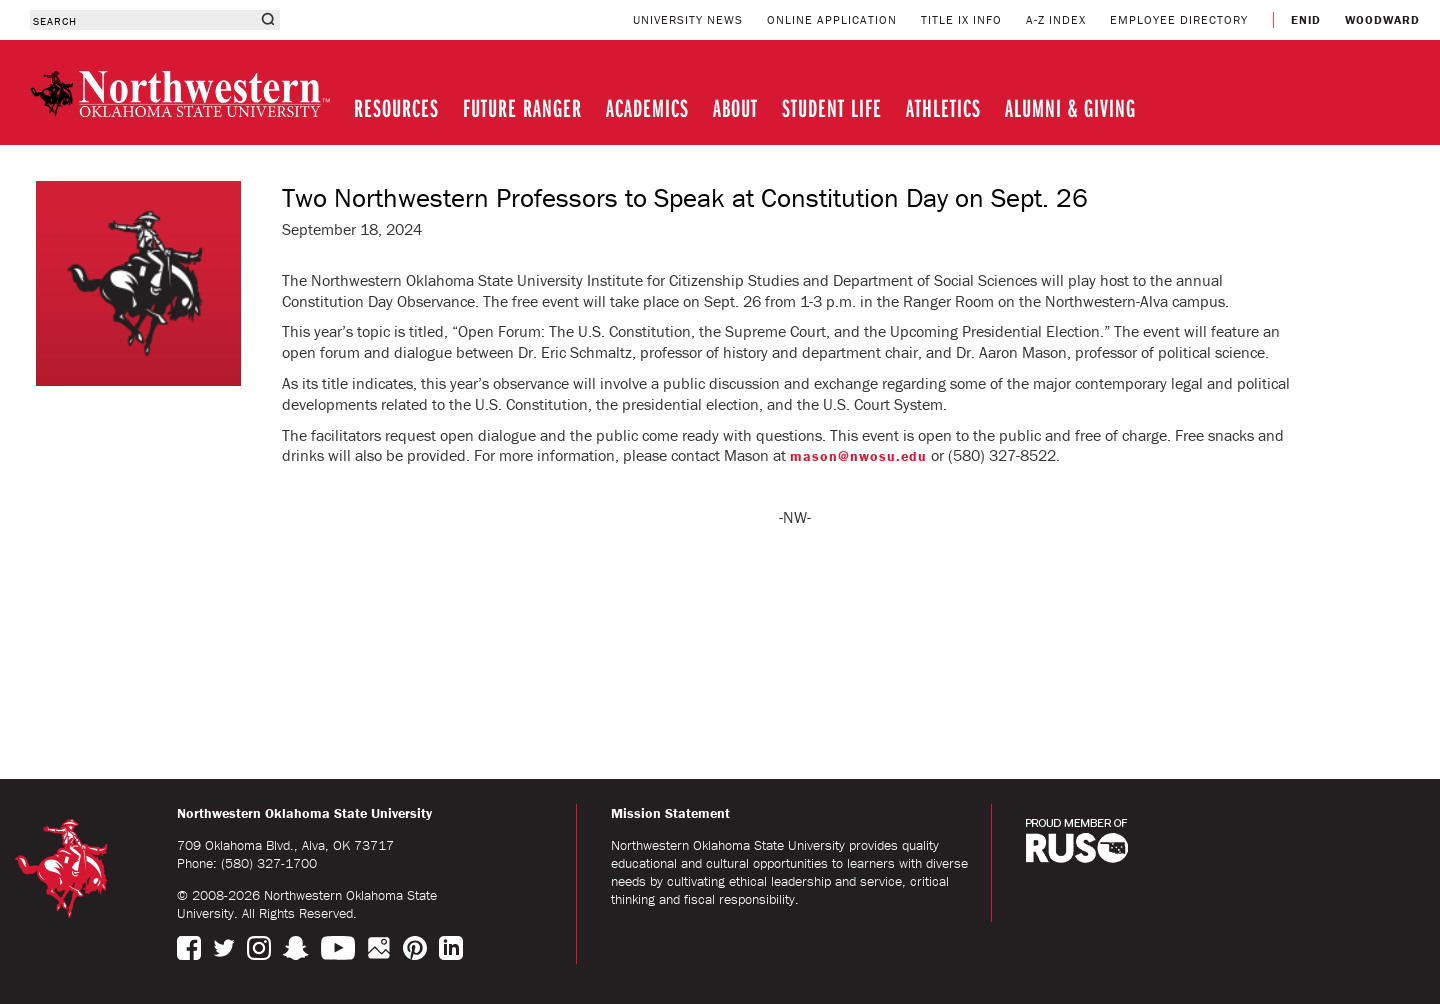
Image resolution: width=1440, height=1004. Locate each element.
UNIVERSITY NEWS (688, 19)
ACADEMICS (647, 107)
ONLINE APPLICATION (832, 19)
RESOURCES (396, 107)
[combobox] (142, 20)
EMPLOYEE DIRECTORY (1179, 19)
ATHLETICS (943, 107)
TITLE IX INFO (961, 19)
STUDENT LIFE (832, 107)
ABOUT (735, 107)
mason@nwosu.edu (858, 456)
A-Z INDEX (1056, 19)
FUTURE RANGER (522, 107)
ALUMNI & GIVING (1070, 107)
